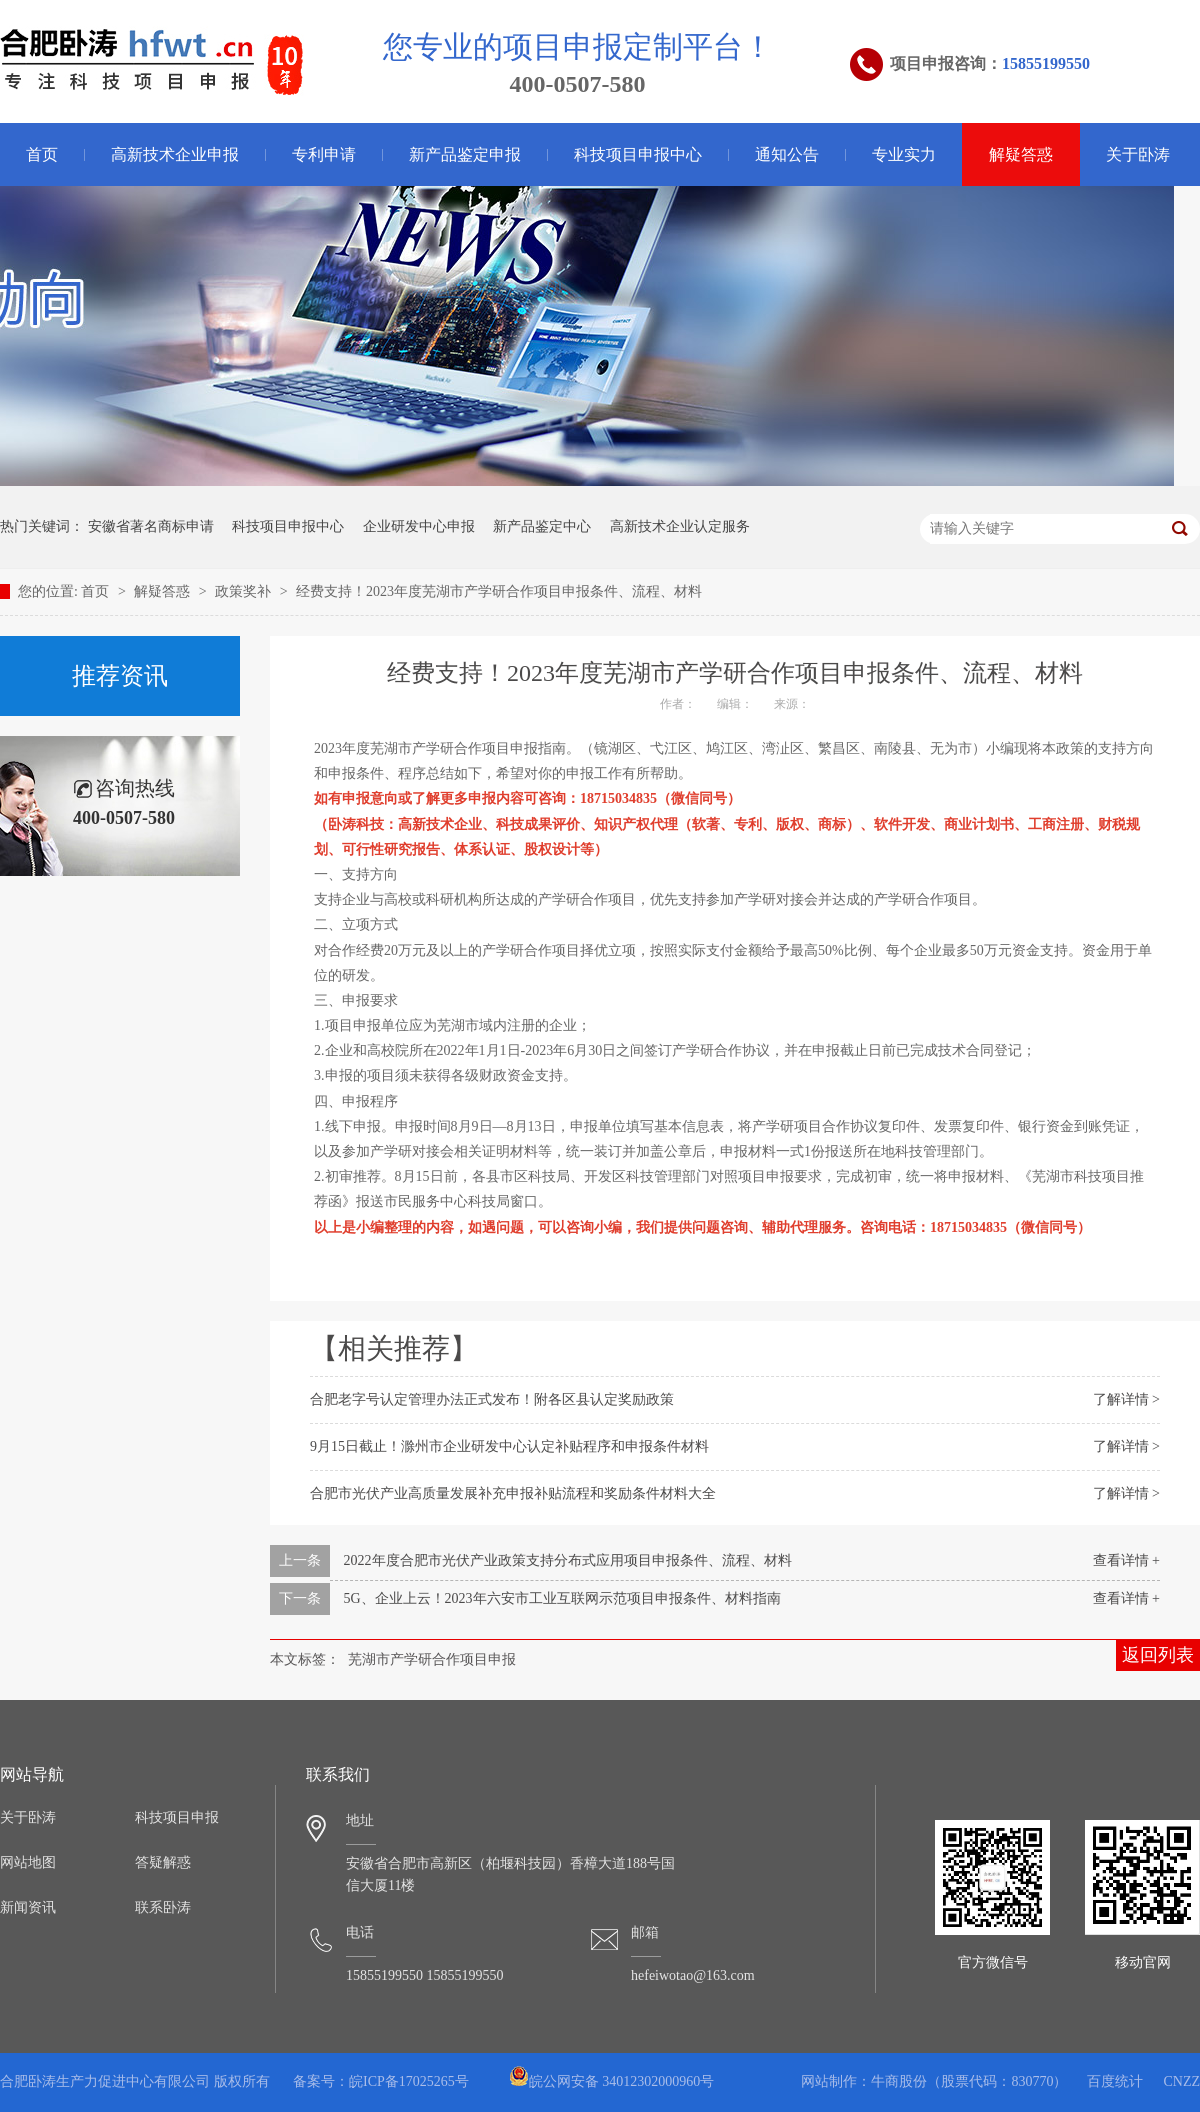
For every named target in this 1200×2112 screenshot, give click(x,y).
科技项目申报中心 (638, 154)
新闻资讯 (28, 1907)
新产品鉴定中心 (542, 526)
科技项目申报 (177, 1817)
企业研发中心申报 (419, 526)
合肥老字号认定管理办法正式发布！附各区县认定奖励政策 (492, 1399)
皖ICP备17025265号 (409, 2081)
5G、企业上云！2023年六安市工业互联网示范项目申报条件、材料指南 (562, 1598)
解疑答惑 (1021, 154)
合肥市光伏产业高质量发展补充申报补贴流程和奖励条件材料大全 (513, 1493)
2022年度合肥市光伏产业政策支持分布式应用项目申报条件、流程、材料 (568, 1560)
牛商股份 (899, 2081)
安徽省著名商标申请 (151, 526)
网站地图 (28, 1862)
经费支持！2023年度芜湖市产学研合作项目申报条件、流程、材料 (499, 591)
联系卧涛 (163, 1907)
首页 (97, 591)
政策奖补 (245, 591)
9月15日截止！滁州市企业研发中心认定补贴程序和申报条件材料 (509, 1446)
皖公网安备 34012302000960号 (612, 2081)
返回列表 (1158, 1655)
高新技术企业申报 (175, 154)
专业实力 (904, 154)
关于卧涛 (1138, 154)
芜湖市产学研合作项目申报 (432, 1659)
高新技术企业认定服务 (680, 526)
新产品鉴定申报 (465, 154)
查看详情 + (1126, 1560)
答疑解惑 (163, 1862)
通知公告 (787, 154)
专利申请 (324, 154)
